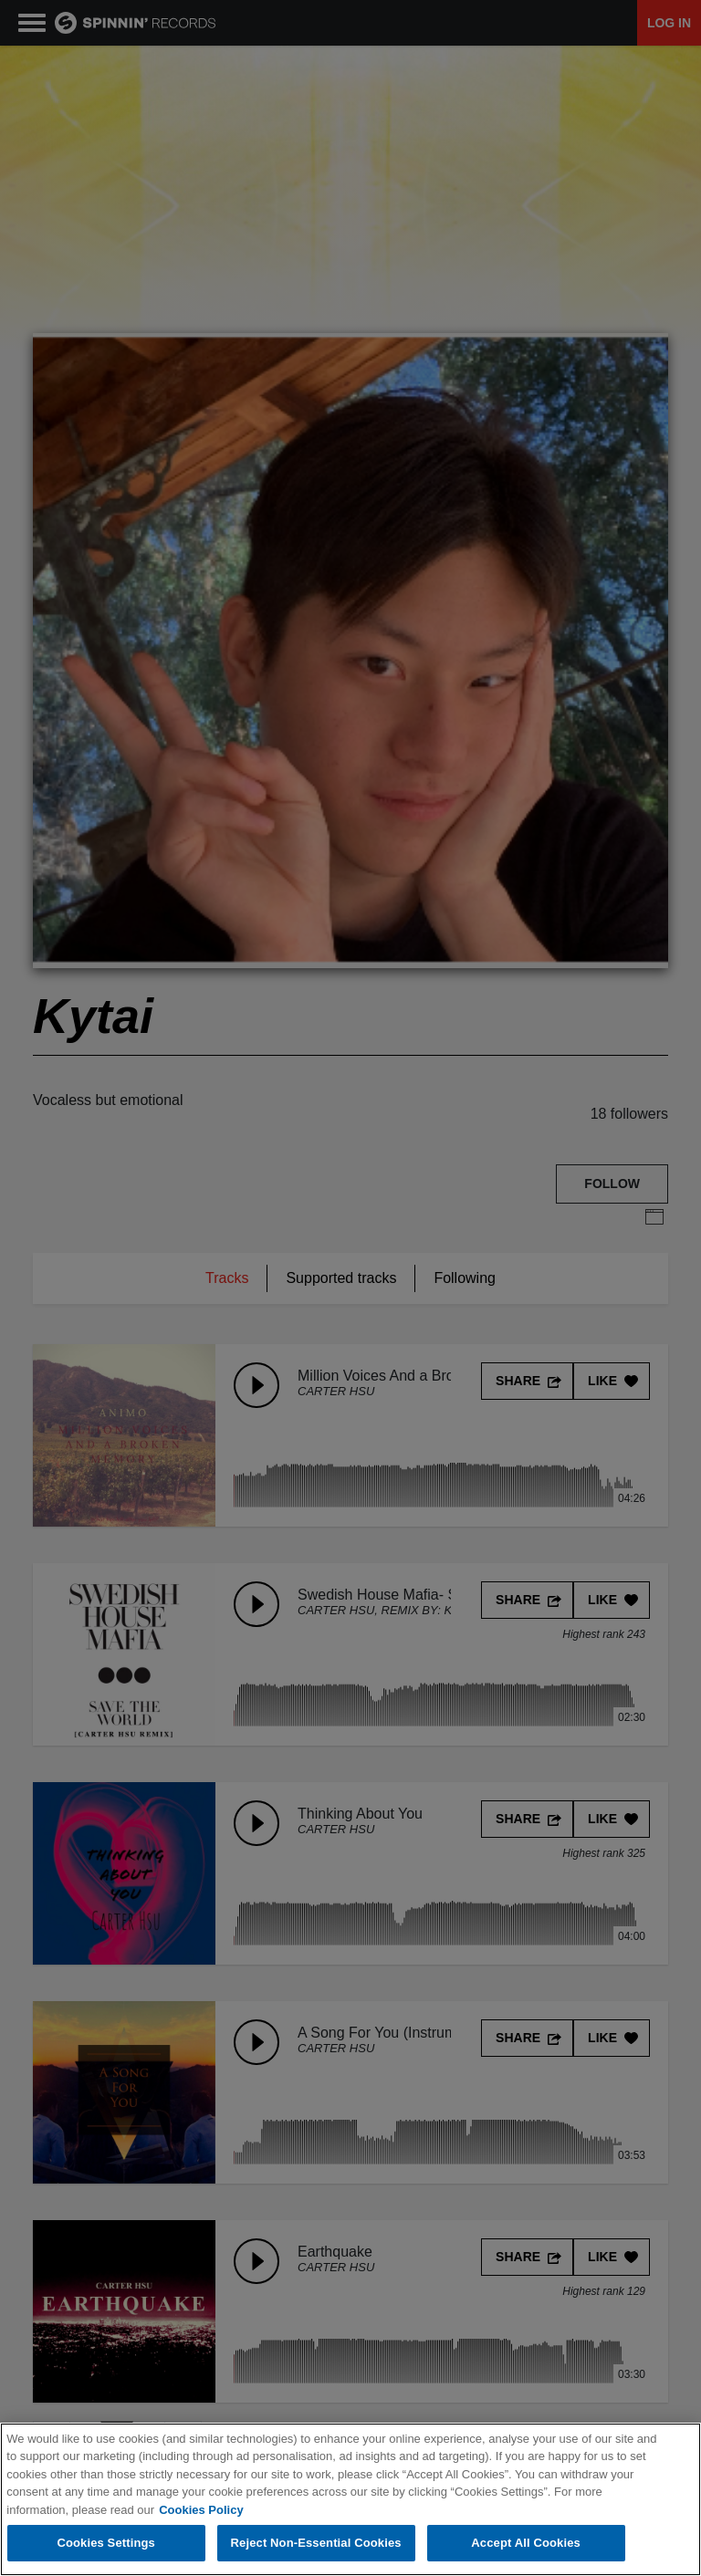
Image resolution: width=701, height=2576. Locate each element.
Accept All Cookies (526, 2543)
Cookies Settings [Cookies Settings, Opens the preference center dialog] (106, 2543)
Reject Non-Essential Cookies (316, 2543)
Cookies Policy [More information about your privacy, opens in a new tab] (201, 2510)
